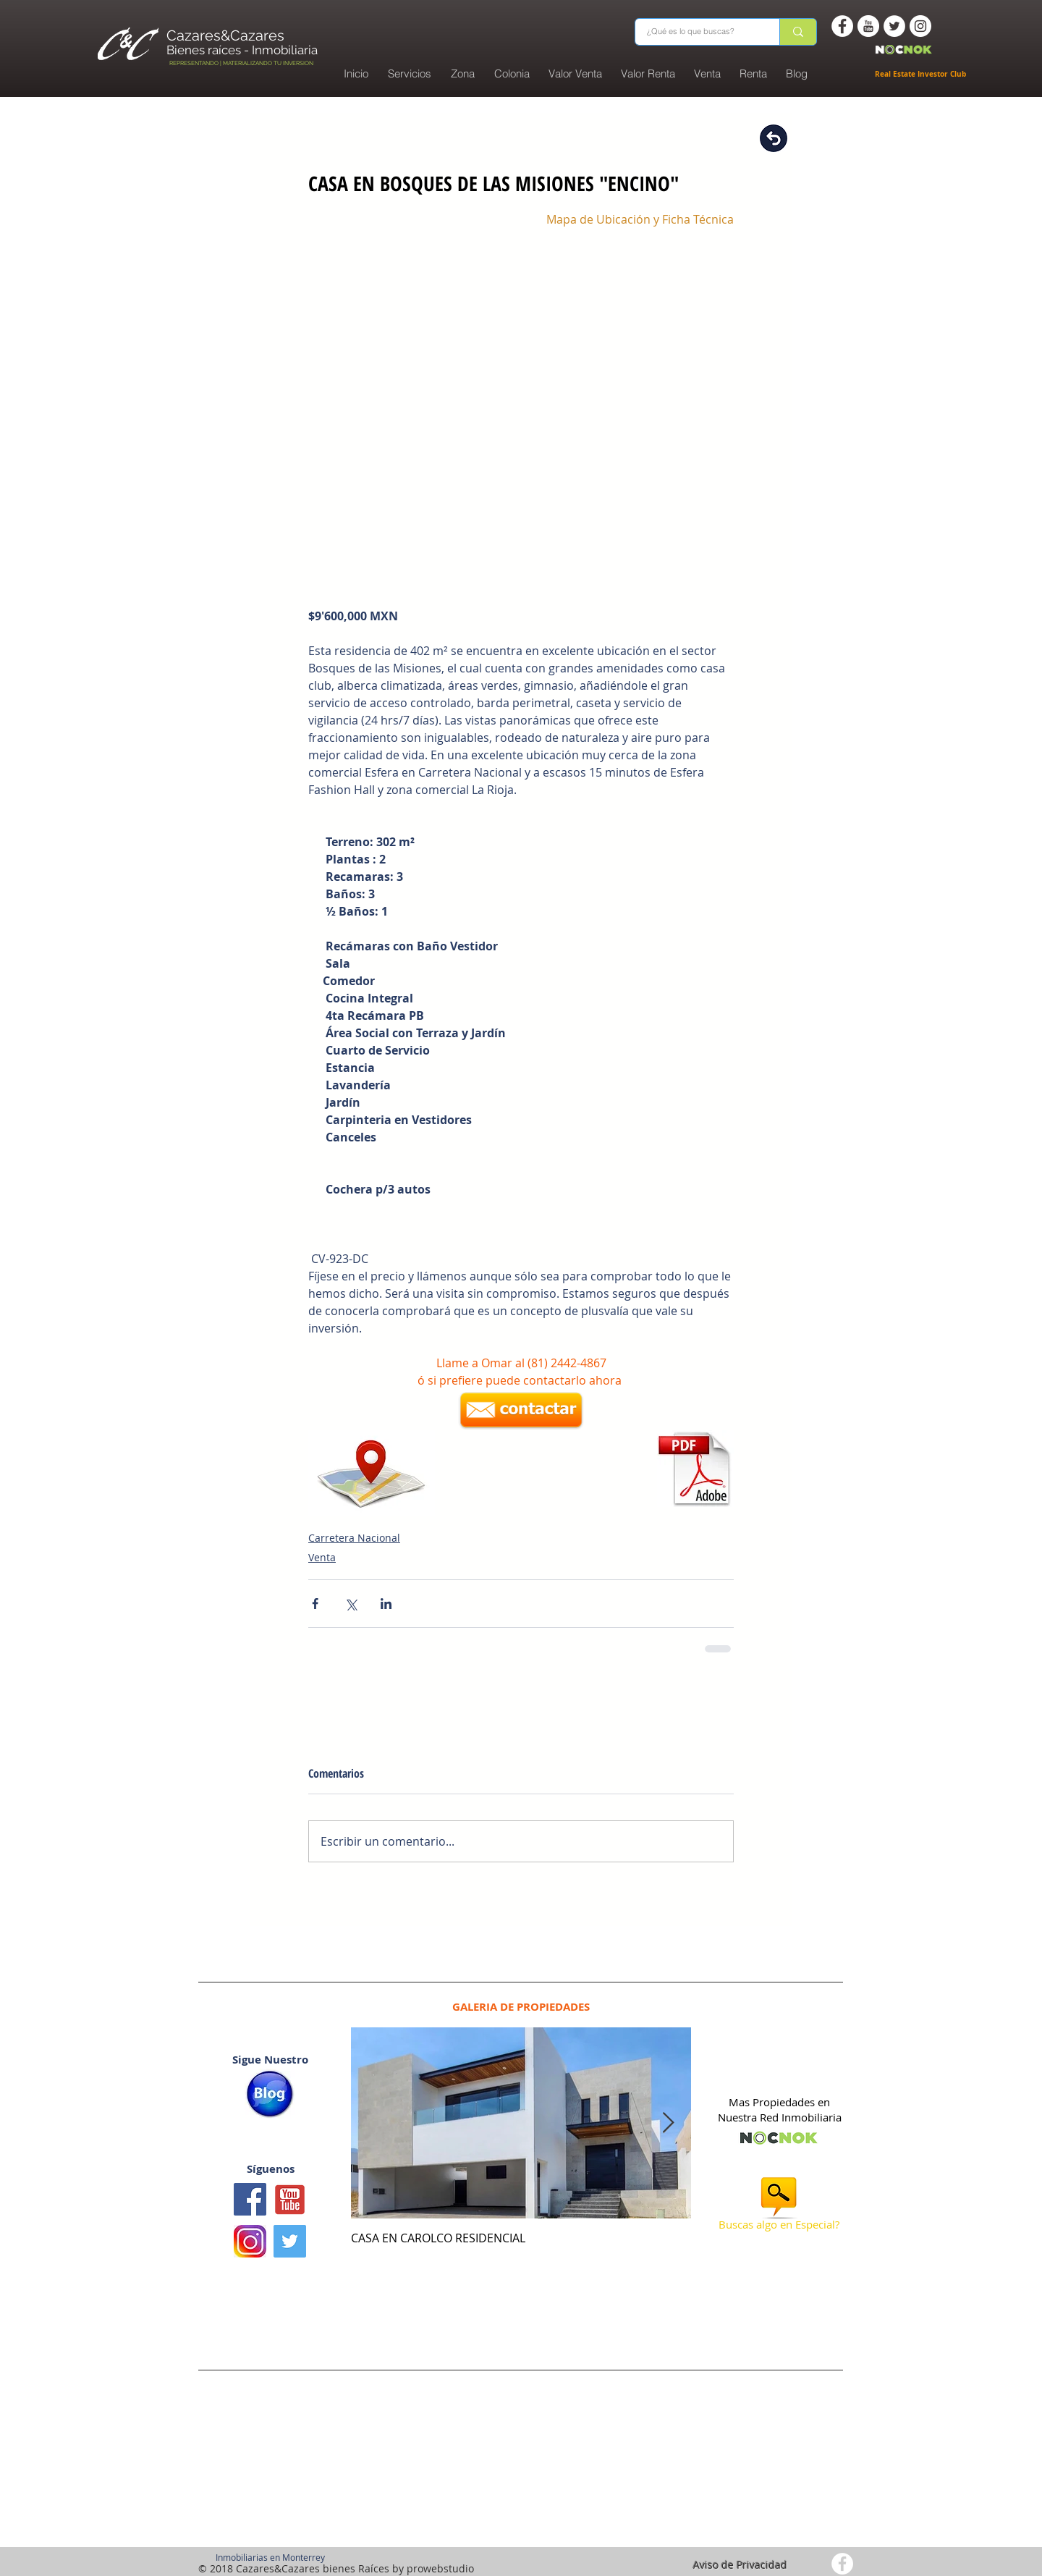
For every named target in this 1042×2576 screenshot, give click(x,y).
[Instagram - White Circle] (920, 26)
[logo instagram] (250, 2241)
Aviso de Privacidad (740, 2565)
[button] (511, 74)
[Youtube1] (290, 2199)
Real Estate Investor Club (921, 74)
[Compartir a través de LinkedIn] (386, 1603)
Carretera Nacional (354, 1538)
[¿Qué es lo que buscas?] (698, 32)
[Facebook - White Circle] (842, 26)
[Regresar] (773, 138)
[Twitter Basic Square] (290, 2241)
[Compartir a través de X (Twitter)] (350, 1603)
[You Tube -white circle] (868, 26)
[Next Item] (667, 2123)
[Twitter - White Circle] (894, 26)
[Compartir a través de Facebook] (315, 1603)
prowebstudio (440, 2568)
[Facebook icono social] (250, 2199)
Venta (322, 1557)
